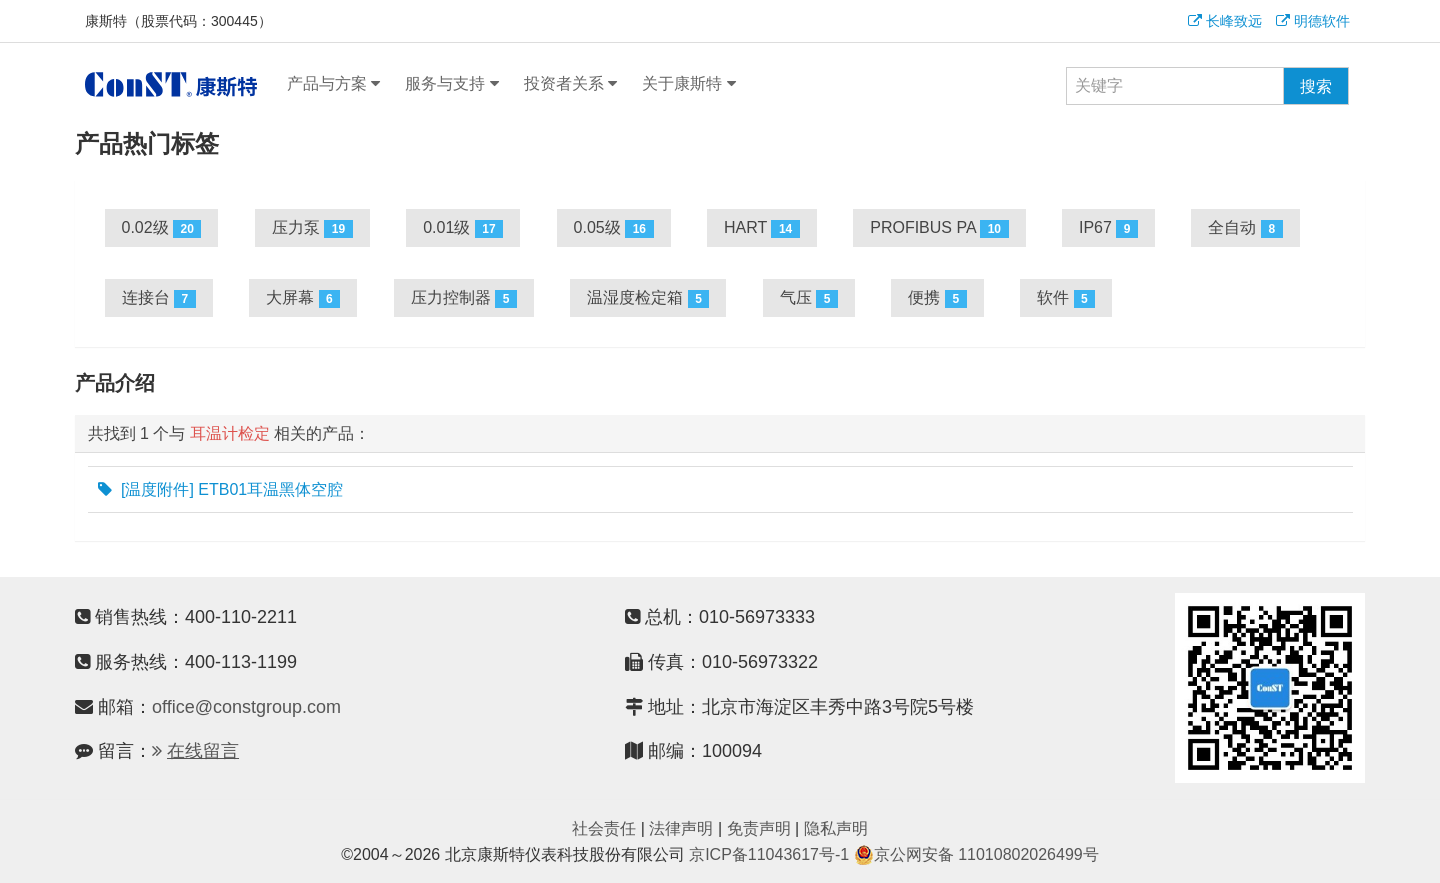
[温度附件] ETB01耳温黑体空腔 (221, 490)
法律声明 (681, 828)
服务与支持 (451, 84)
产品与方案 (333, 84)
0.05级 (614, 228)
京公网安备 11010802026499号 (976, 854)
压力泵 (312, 228)
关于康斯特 (688, 84)
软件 (1066, 298)
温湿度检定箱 (648, 298)
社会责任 (604, 828)
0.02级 (162, 228)
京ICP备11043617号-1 (769, 854)
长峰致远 (1225, 21)
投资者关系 (570, 84)
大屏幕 (303, 298)
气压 (809, 298)
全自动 (1245, 228)
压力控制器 (464, 298)
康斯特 (171, 84)
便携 (937, 298)
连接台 (159, 298)
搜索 (1316, 86)
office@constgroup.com (246, 707)
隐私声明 (836, 828)
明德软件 (1313, 21)
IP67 (1108, 228)
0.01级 (463, 228)
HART (762, 228)
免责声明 (759, 828)
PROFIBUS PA (939, 228)
